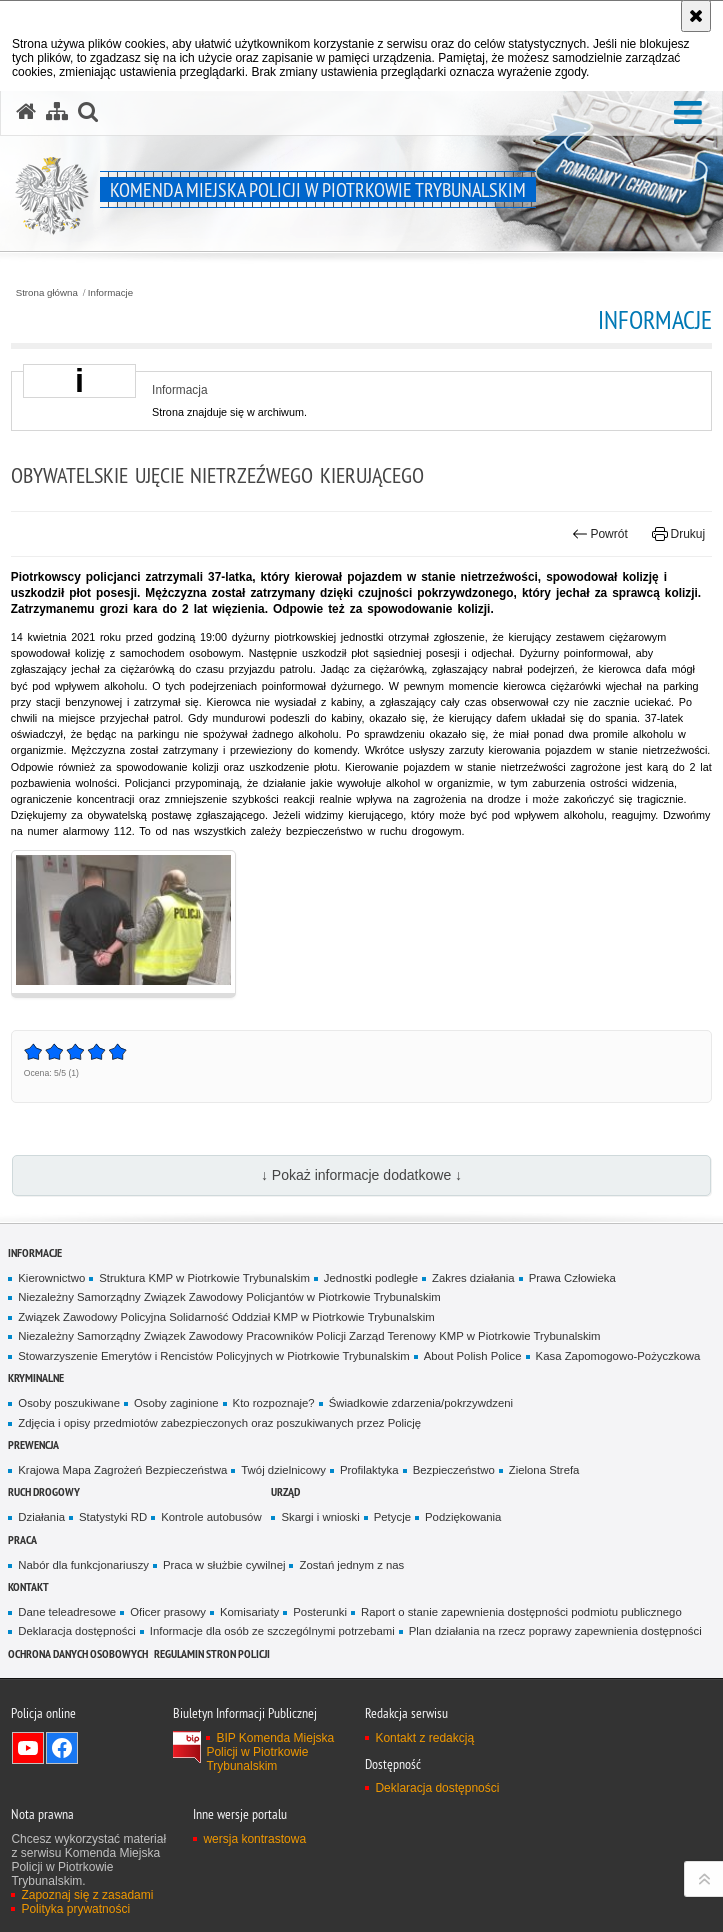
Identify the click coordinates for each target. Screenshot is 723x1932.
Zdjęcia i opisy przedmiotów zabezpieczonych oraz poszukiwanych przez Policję (219, 1423)
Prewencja (33, 1444)
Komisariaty (249, 1612)
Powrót (600, 534)
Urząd (285, 1491)
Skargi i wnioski (320, 1517)
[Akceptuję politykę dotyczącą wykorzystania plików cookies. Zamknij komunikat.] (696, 16)
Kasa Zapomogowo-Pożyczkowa (618, 1356)
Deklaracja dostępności (76, 1631)
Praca (22, 1539)
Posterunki (320, 1612)
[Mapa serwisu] (57, 112)
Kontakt (28, 1586)
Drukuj (678, 534)
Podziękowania (463, 1517)
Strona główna (47, 293)
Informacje (110, 293)
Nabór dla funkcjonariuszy (83, 1565)
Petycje (392, 1517)
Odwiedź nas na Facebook (62, 1748)
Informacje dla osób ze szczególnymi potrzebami (272, 1631)
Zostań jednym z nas (351, 1565)
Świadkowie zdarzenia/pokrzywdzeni (421, 1403)
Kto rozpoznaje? (274, 1403)
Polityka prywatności (75, 1909)
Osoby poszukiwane (69, 1403)
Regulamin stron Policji (212, 1653)
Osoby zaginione (176, 1403)
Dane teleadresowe (67, 1612)
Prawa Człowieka (572, 1278)
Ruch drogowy (44, 1491)
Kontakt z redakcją (424, 1738)
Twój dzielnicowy (283, 1470)
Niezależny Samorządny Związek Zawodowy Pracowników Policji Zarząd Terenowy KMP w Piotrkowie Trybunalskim (309, 1336)
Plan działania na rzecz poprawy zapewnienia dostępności (555, 1631)
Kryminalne (36, 1377)
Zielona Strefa (544, 1470)
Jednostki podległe (371, 1278)
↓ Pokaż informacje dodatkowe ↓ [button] (361, 1175)
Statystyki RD (113, 1517)
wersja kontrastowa (254, 1839)
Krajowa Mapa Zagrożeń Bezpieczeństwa (122, 1470)
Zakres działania (473, 1278)
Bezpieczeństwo (454, 1470)
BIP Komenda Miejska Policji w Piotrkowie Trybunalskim (270, 1752)
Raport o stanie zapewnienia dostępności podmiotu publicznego (521, 1612)
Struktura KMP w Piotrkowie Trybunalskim (204, 1278)
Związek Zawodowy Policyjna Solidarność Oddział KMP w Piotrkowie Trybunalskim (226, 1317)
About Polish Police (473, 1356)
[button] (688, 113)
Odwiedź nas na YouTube (28, 1748)
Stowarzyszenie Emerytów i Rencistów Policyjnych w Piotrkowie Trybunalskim (213, 1356)
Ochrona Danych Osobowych (78, 1653)
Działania (41, 1517)
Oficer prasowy (168, 1612)
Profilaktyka (369, 1470)
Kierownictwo (51, 1278)
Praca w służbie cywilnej (224, 1565)
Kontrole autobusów (211, 1517)
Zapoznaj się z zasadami (87, 1895)
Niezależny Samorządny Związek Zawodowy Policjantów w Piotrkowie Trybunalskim (229, 1297)
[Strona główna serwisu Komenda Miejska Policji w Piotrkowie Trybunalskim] (26, 112)
